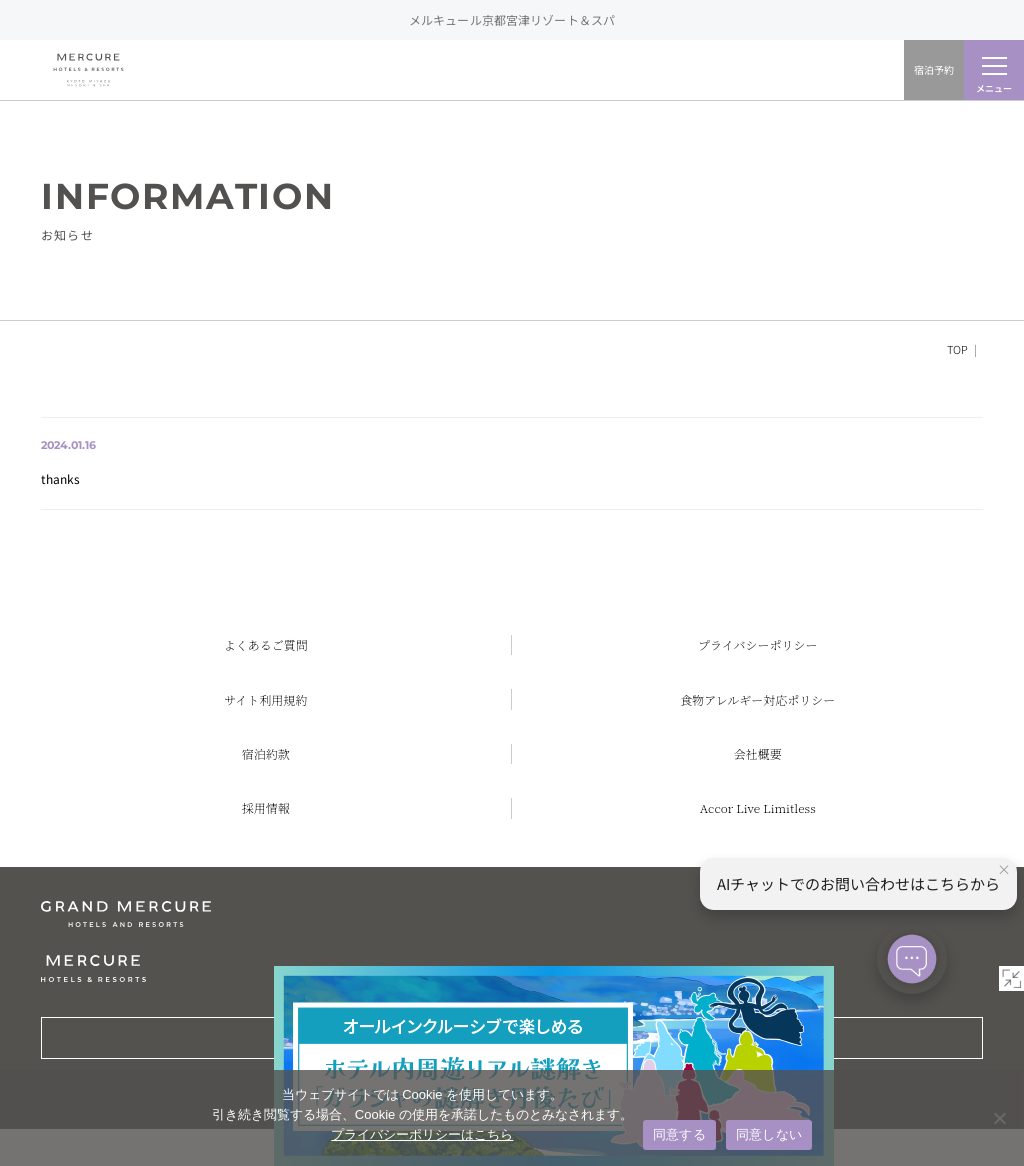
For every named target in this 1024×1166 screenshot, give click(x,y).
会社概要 (758, 753)
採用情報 (266, 807)
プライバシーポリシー (757, 644)
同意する (679, 1134)
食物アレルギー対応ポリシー (757, 699)
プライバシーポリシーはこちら (422, 1134)
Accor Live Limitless (758, 807)
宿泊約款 (266, 753)
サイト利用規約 (265, 699)
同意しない (769, 1134)
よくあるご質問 (266, 644)
